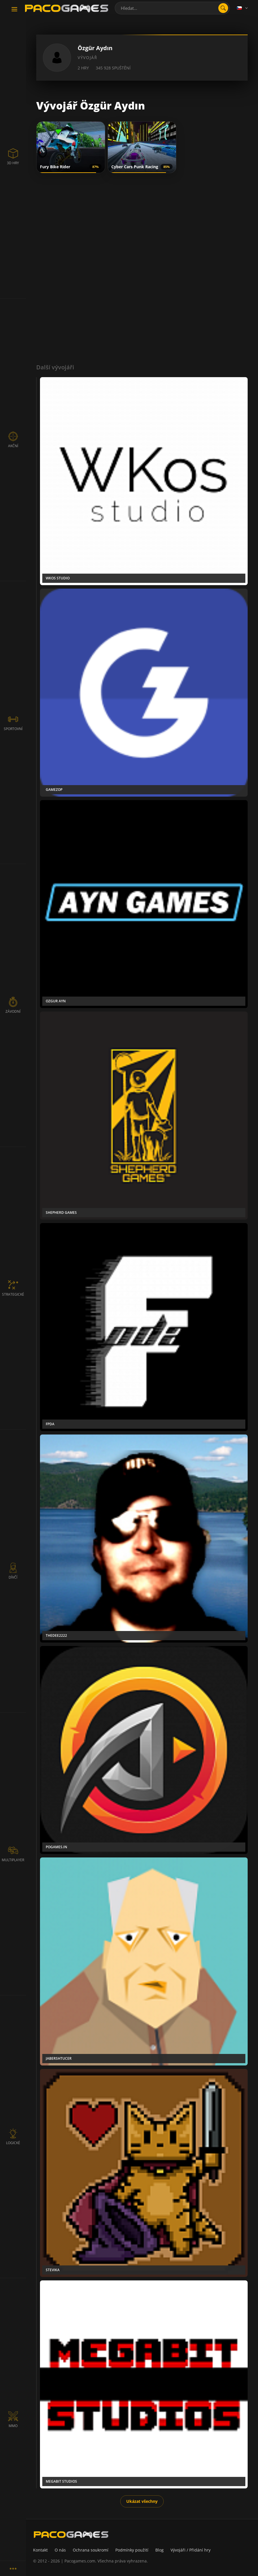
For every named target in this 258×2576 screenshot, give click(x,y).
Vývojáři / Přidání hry (191, 2550)
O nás (60, 2550)
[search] (223, 8)
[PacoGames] (71, 2534)
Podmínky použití (131, 2550)
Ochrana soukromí (90, 2550)
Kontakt (40, 2550)
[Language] (242, 8)
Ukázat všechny (142, 2501)
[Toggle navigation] (14, 9)
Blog (159, 2550)
